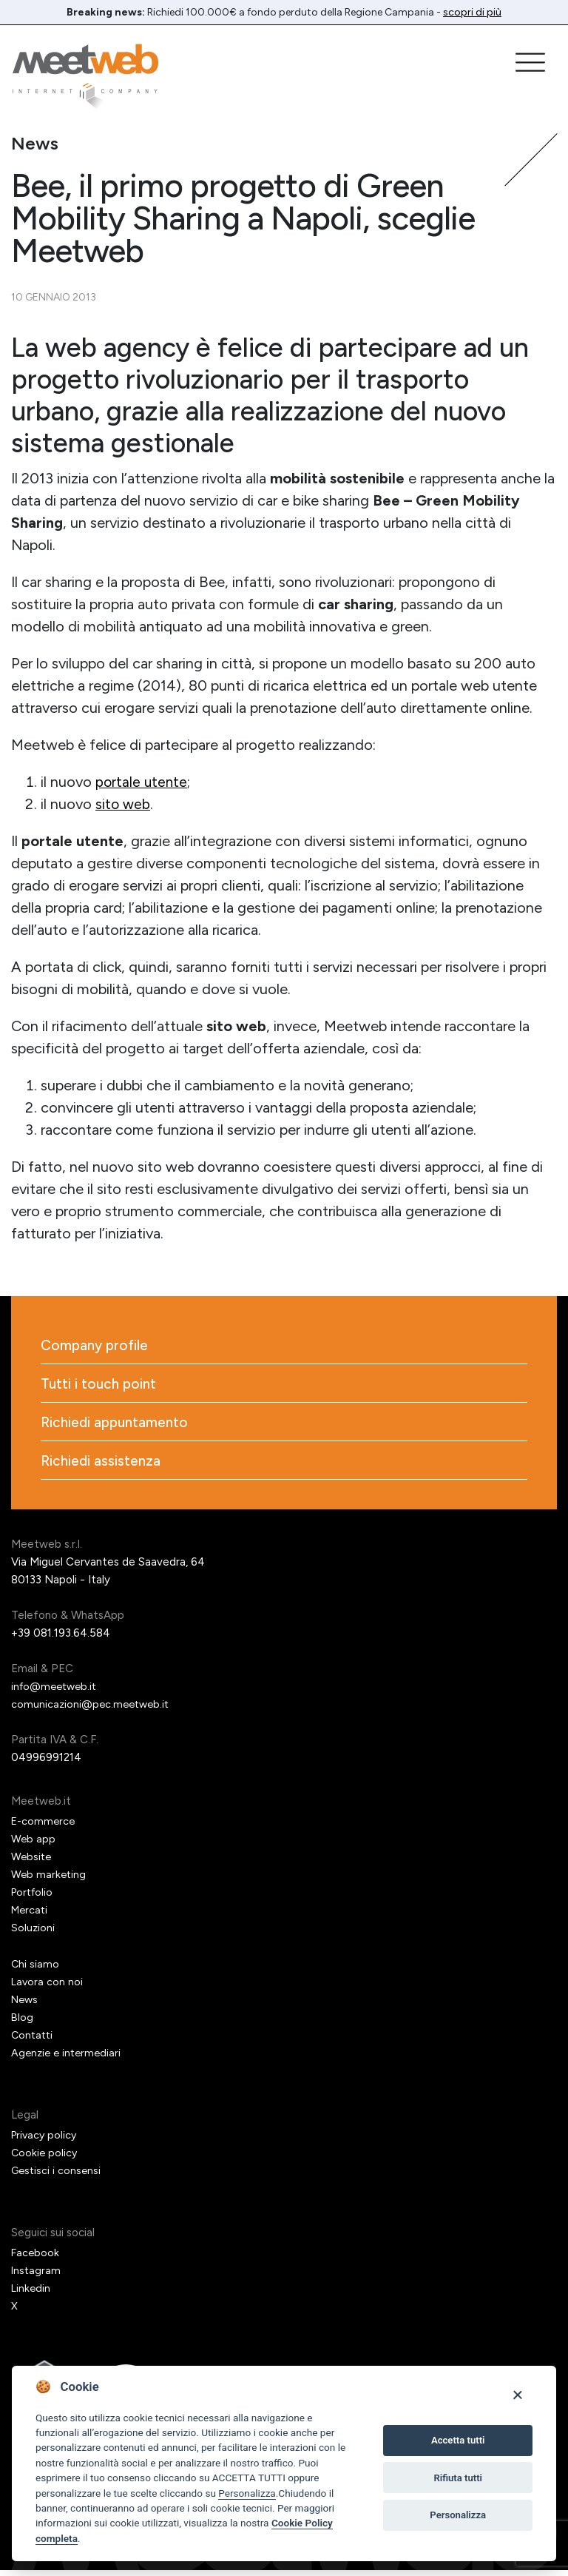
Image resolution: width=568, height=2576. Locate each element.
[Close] (517, 2394)
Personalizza (246, 2493)
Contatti (33, 2040)
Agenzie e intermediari (68, 2058)
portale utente (142, 782)
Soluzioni (33, 1933)
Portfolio (34, 1898)
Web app (33, 1844)
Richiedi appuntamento (118, 1426)
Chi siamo (35, 1969)
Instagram (36, 2276)
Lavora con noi (47, 1987)
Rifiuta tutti (457, 2477)
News (26, 2005)
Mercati (30, 1915)
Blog (22, 2023)
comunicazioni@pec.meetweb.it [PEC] (93, 1710)
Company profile (96, 1346)
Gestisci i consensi (57, 2176)
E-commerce (44, 1827)
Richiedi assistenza (102, 1466)
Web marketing (49, 1880)
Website (32, 1862)
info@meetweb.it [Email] (56, 1692)
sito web (123, 804)
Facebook (36, 2258)
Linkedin (31, 2294)
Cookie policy (45, 2158)
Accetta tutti (458, 2440)
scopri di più (472, 12)
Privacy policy (46, 2140)
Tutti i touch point (100, 1386)
